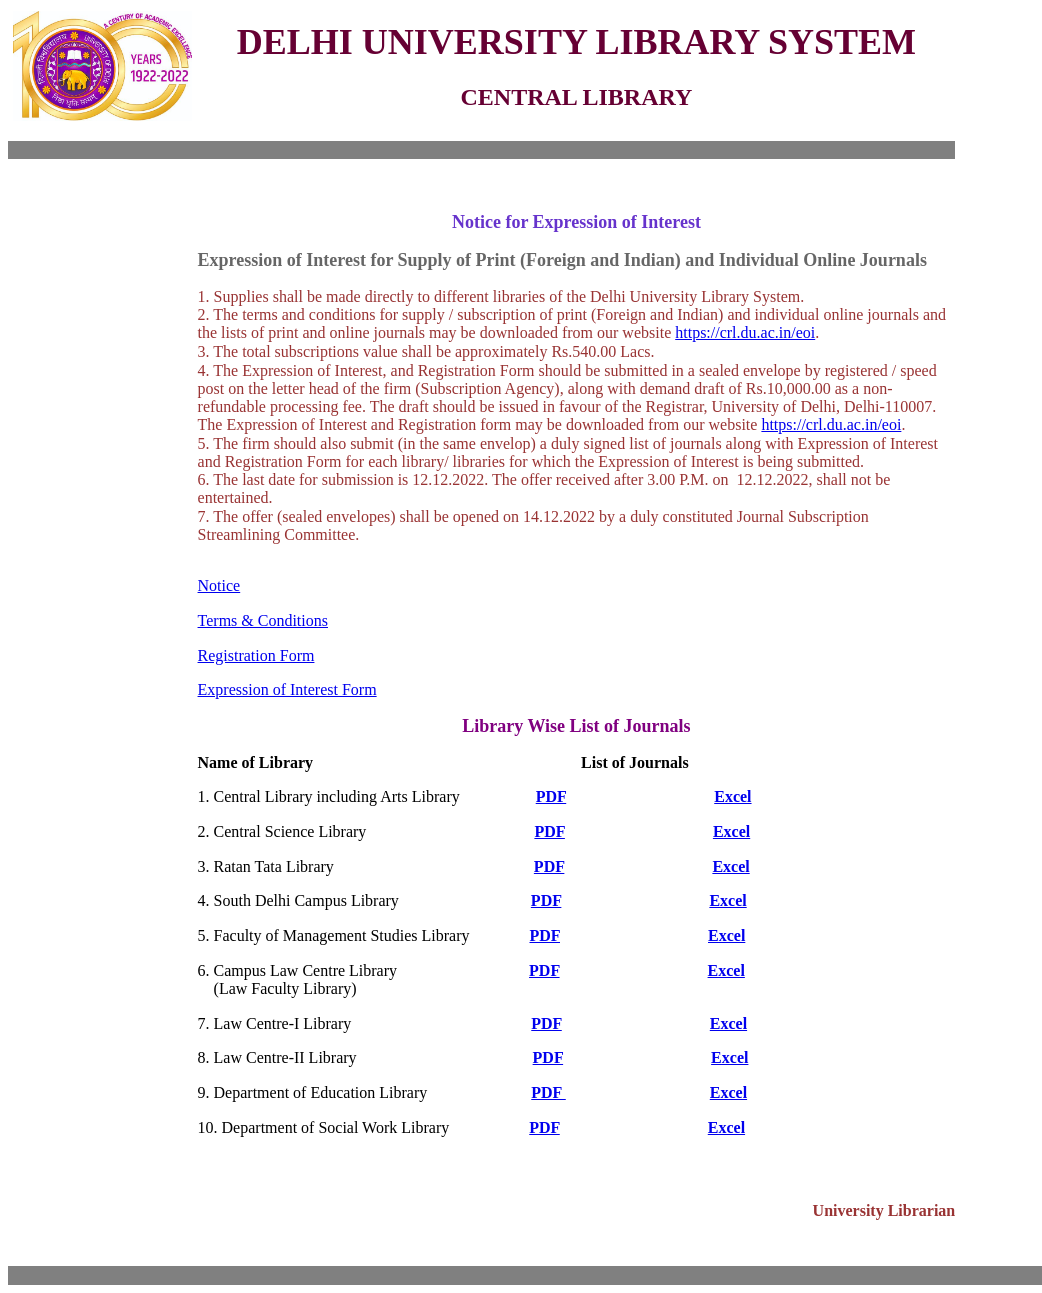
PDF (551, 796)
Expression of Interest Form (287, 689)
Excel (732, 796)
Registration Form (256, 655)
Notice (219, 585)
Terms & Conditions (263, 620)
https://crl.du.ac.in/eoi (745, 332)
